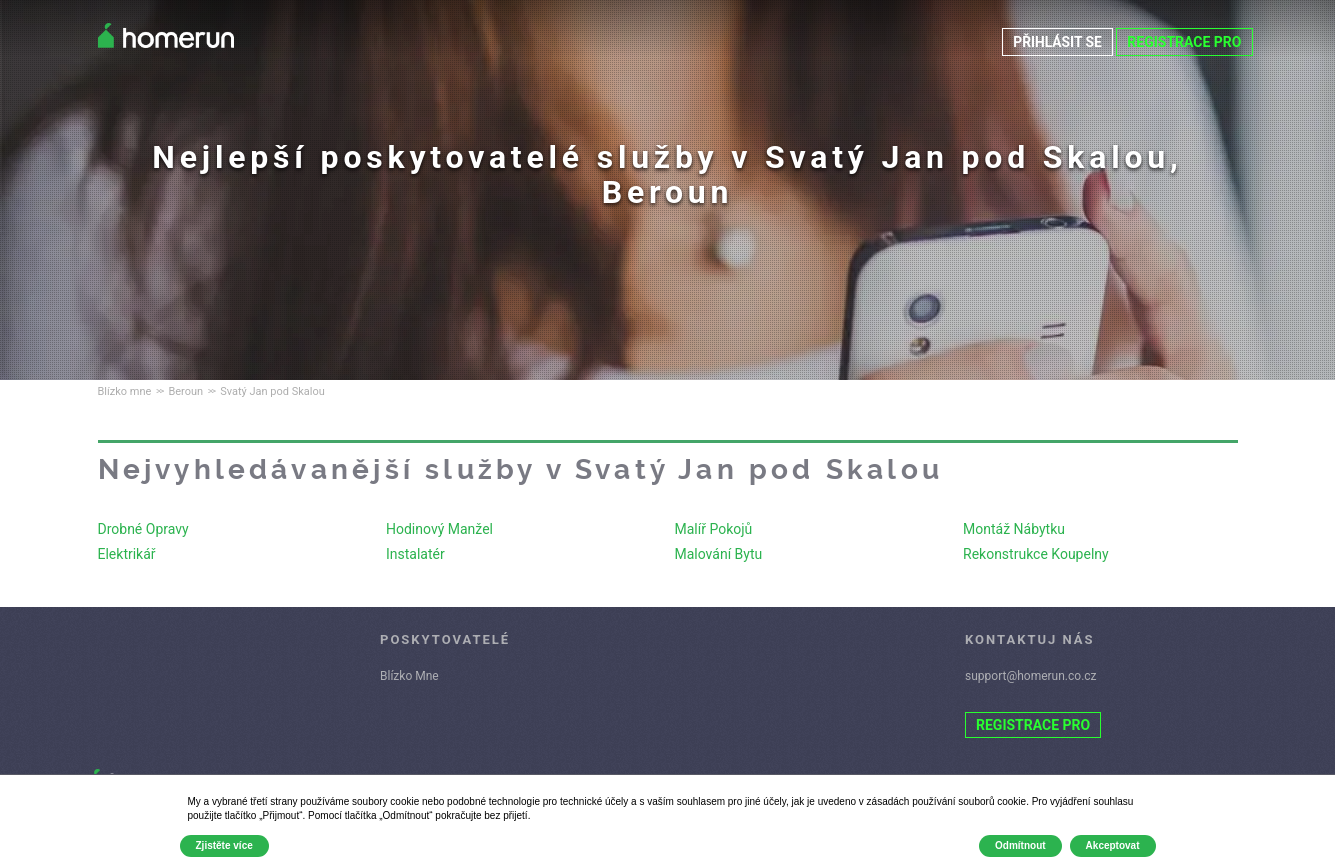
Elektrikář (127, 554)
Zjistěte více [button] (224, 845)
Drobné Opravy (143, 529)
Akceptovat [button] (1113, 845)
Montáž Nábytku (1014, 529)
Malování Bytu (719, 554)
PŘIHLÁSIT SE (1057, 42)
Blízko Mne (409, 676)
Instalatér (415, 554)
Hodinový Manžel (439, 529)
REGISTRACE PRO (1184, 42)
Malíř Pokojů (714, 529)
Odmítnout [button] (1020, 845)
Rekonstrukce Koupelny (1036, 554)
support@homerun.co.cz (1031, 676)
